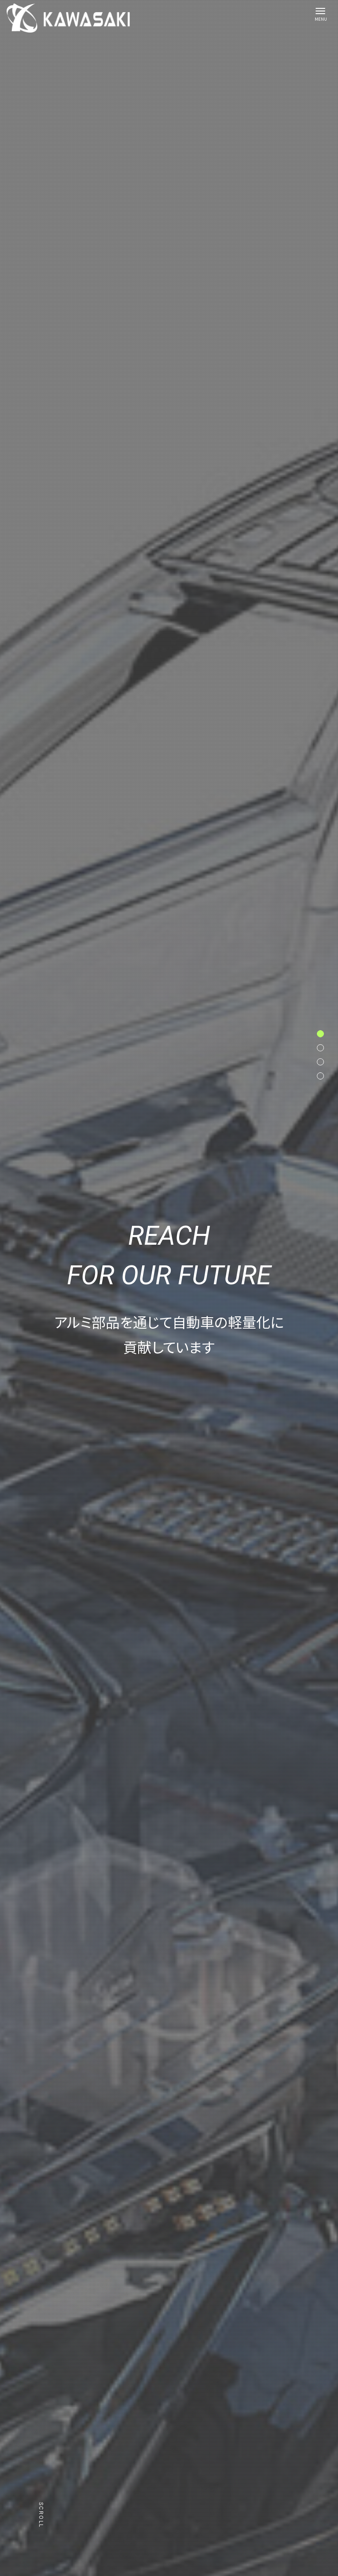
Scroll (41, 2515)
